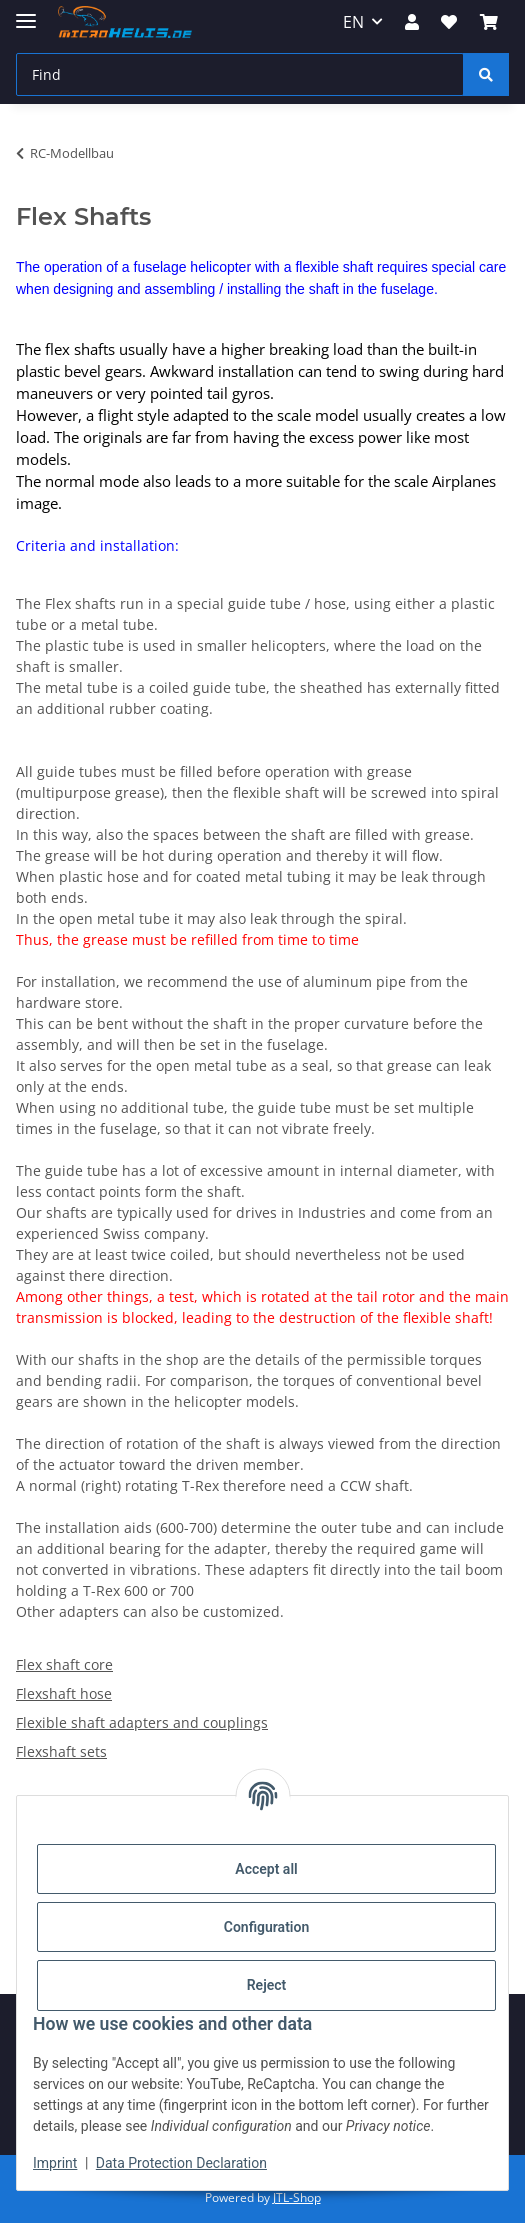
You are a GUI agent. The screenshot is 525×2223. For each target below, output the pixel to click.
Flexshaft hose (64, 1693)
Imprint (55, 2163)
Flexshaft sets (61, 1751)
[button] (412, 22)
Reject (267, 1985)
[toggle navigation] (26, 12)
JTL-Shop (297, 2197)
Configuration (266, 1927)
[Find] (240, 74)
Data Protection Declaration (181, 2163)
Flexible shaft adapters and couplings (142, 1722)
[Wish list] (449, 22)
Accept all (266, 1869)
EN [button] (353, 22)
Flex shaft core (64, 1664)
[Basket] (489, 22)
